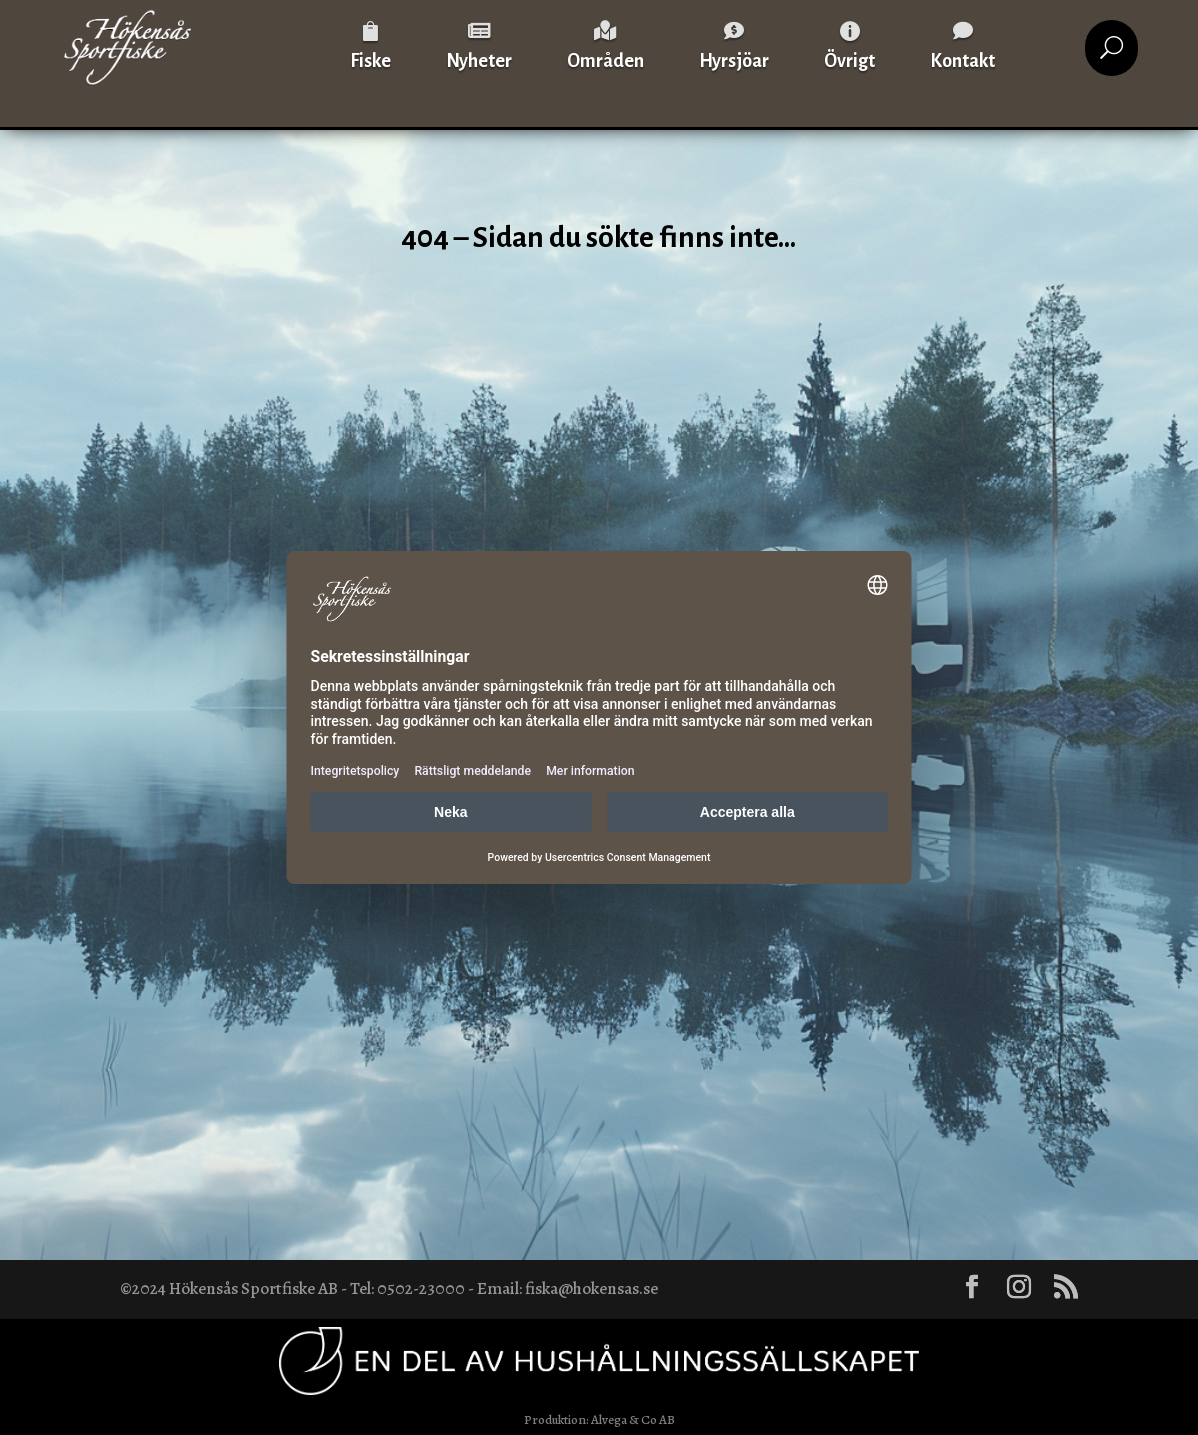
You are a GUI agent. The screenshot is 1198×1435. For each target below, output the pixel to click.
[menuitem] (370, 47)
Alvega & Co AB (633, 1419)
